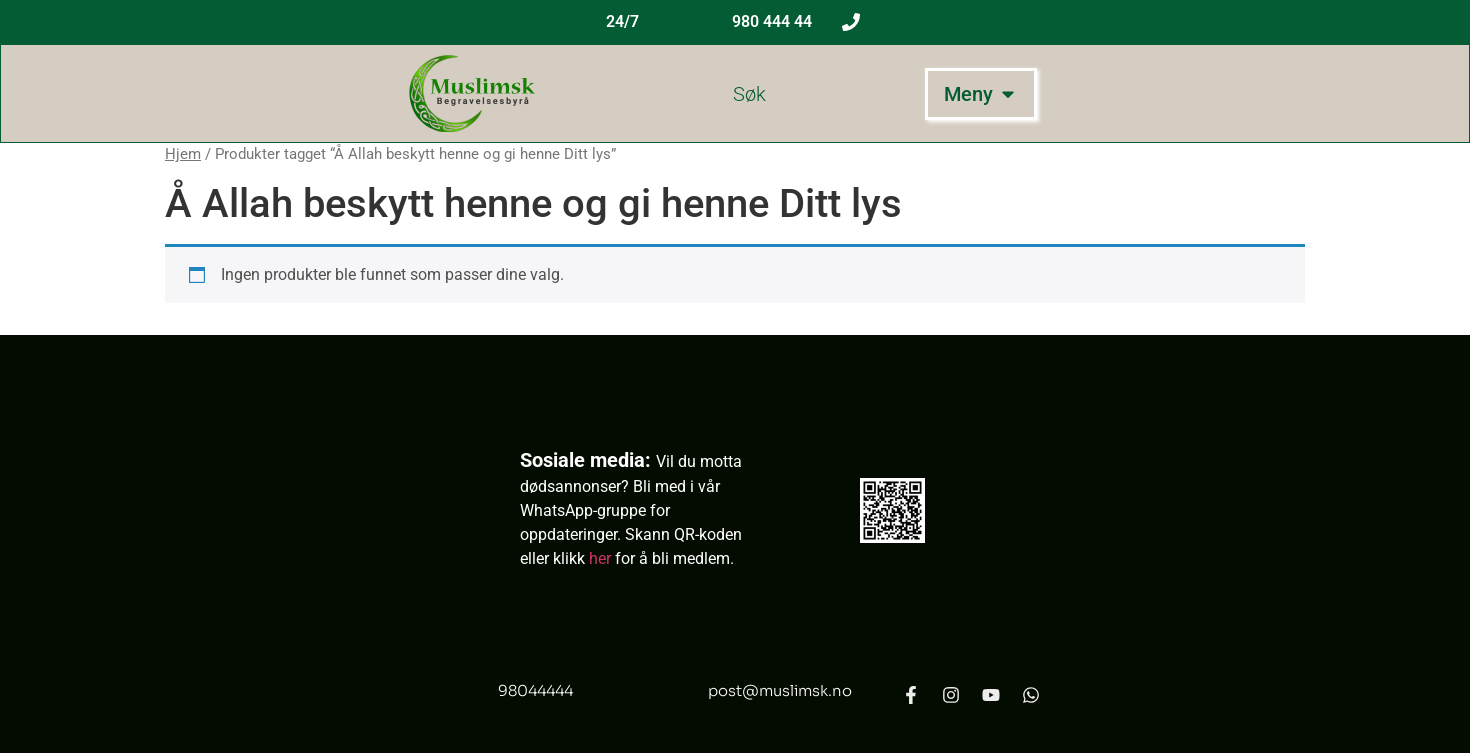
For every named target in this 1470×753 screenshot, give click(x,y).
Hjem (183, 154)
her (600, 558)
